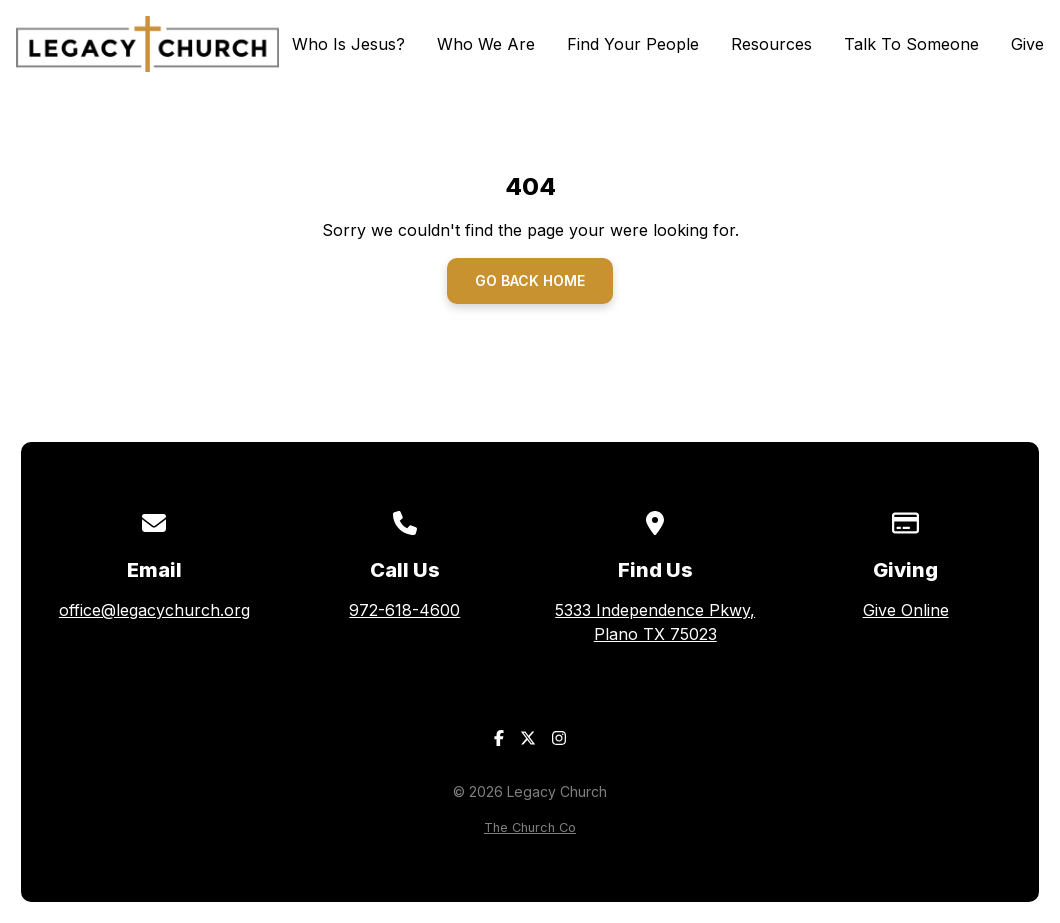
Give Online (906, 610)
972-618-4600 (404, 610)
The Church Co (530, 827)
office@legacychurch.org (154, 610)
